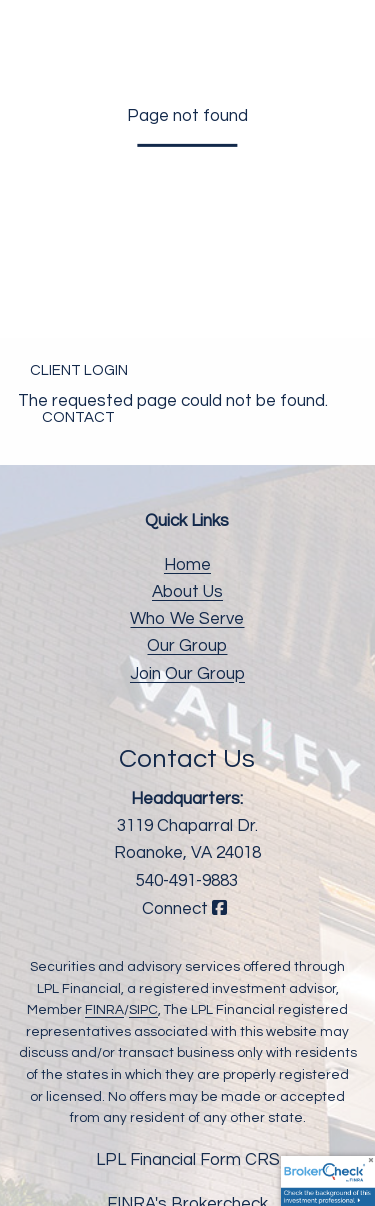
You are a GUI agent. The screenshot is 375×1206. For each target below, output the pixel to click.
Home (187, 565)
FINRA (104, 1010)
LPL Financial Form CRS (188, 1160)
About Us (187, 592)
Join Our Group (187, 674)
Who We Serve (187, 619)
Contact (78, 417)
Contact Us (187, 759)
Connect (187, 909)
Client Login (79, 370)
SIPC (143, 1010)
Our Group (187, 646)
